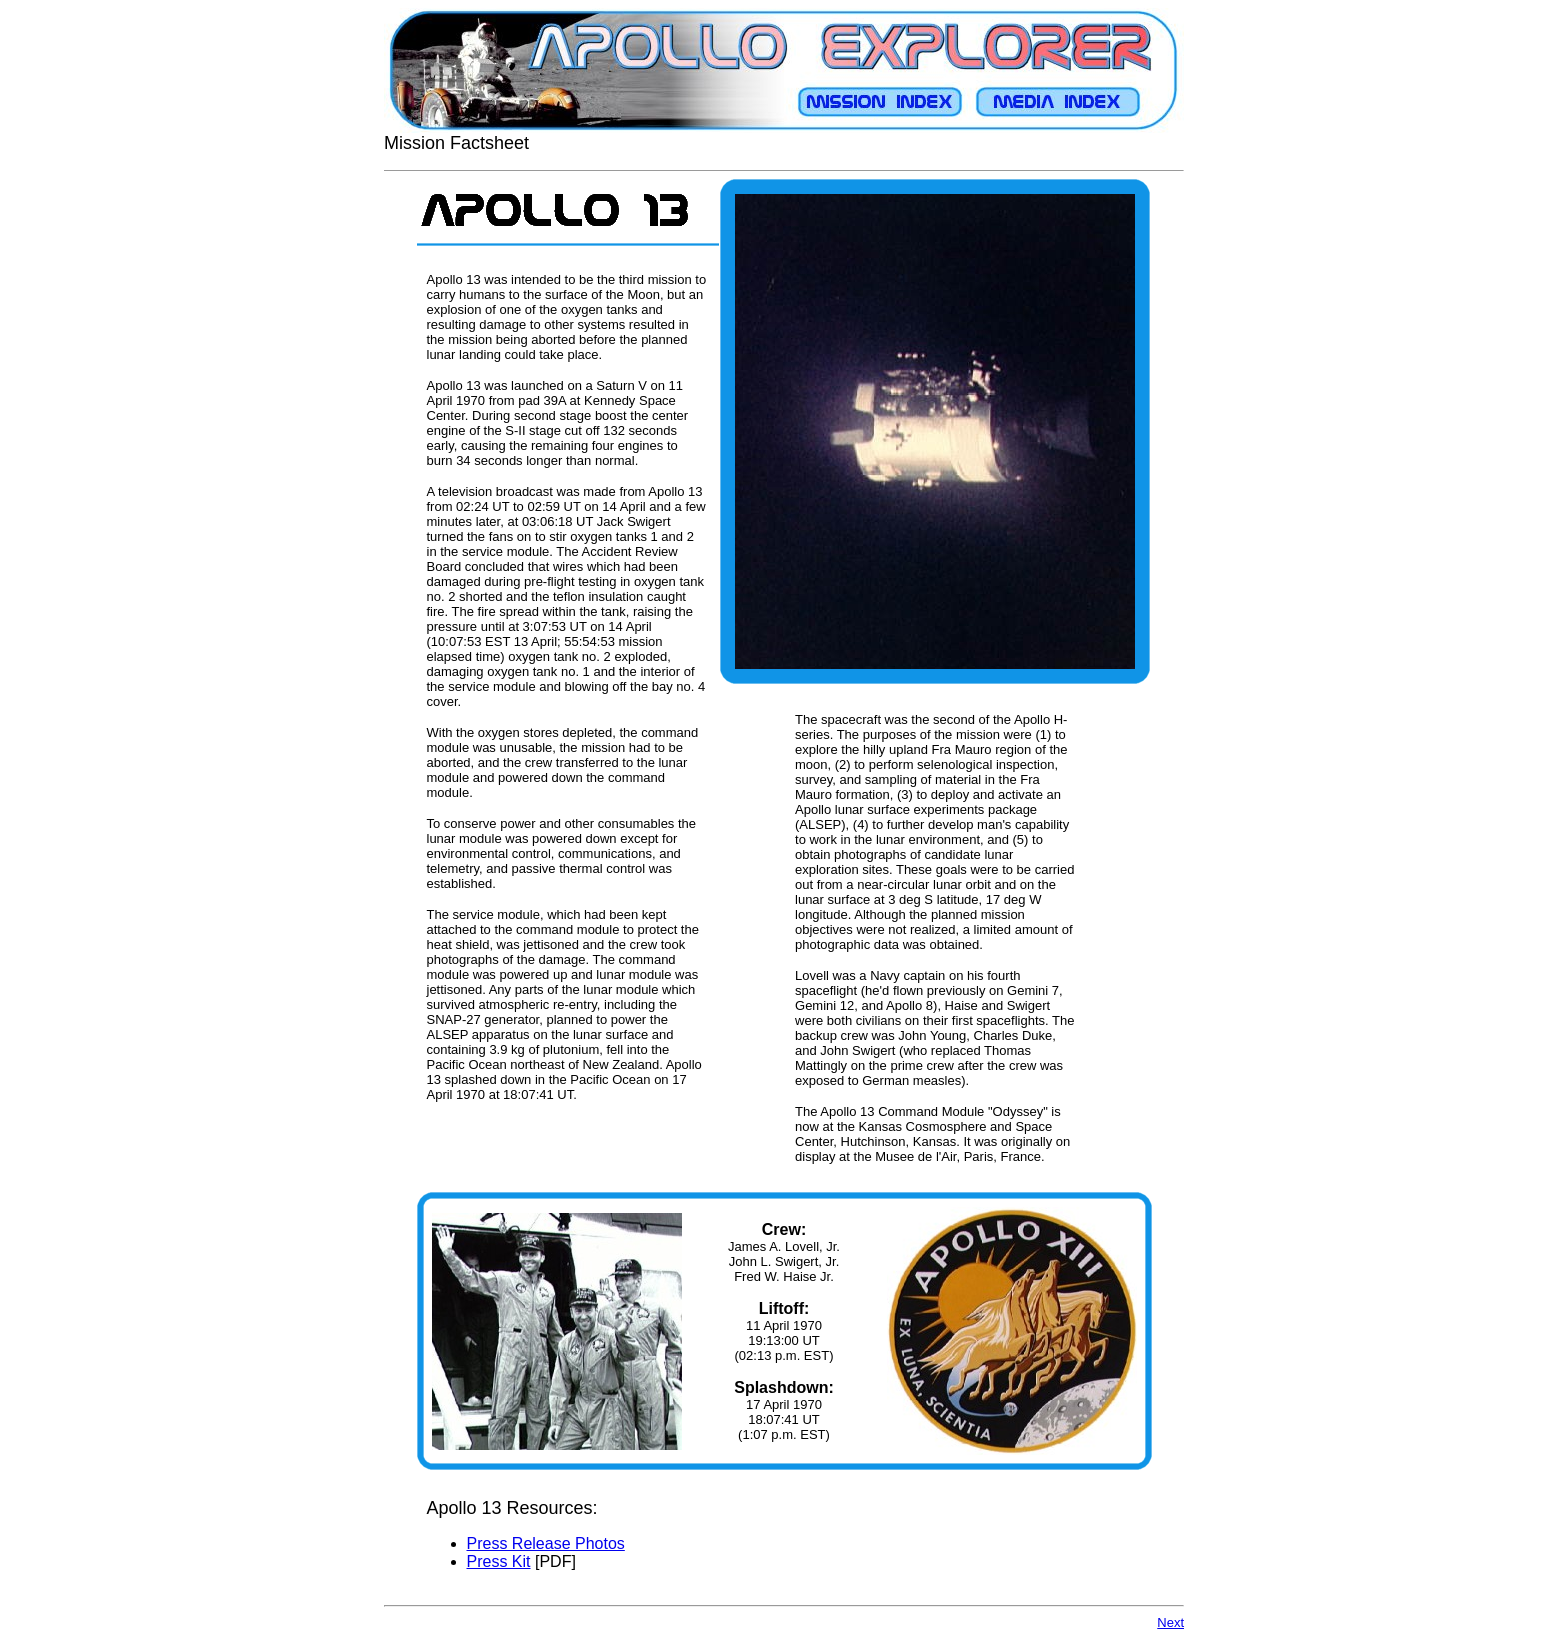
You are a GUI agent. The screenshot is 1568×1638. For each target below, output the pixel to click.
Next (1170, 1622)
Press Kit (499, 1561)
